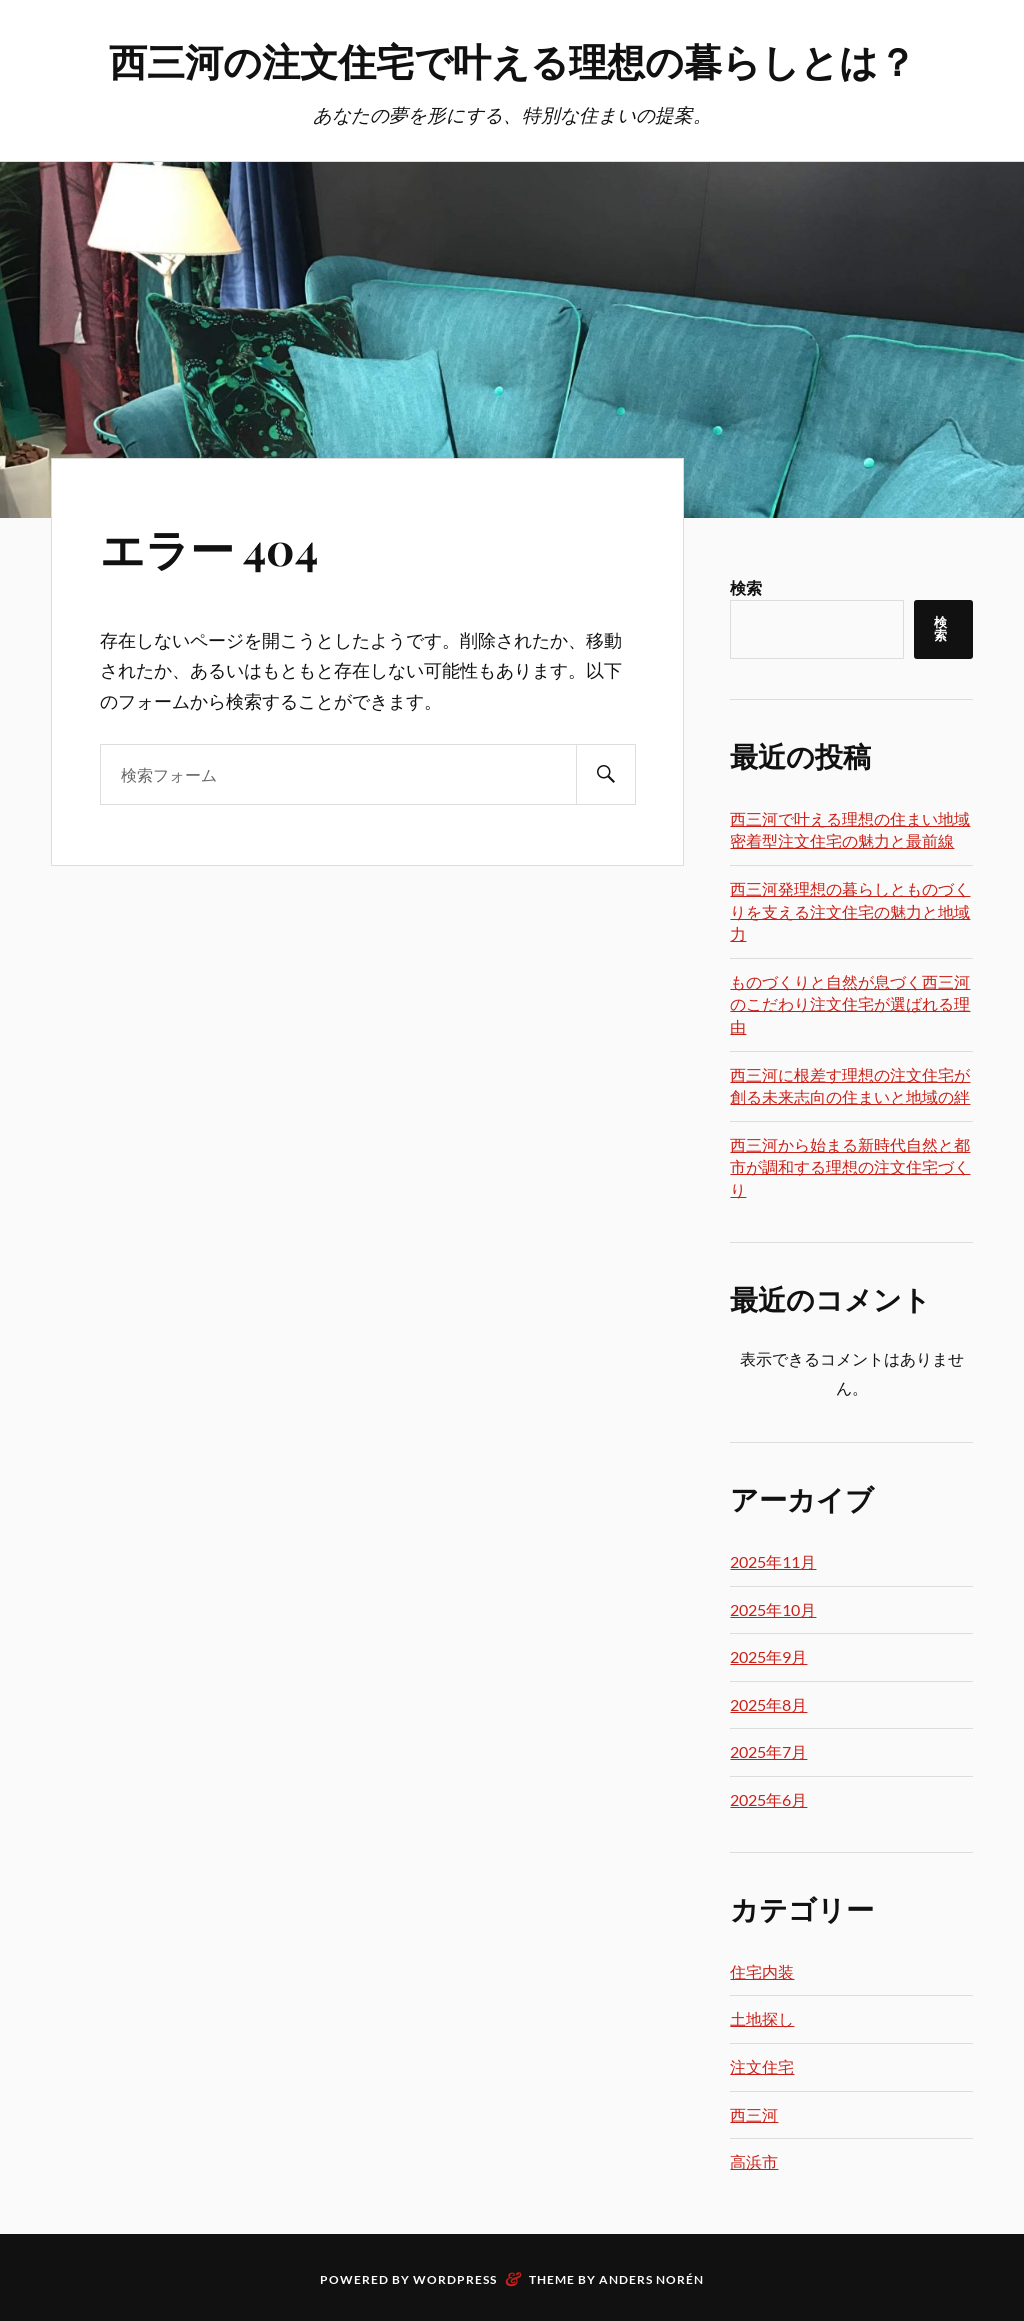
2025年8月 (768, 1704)
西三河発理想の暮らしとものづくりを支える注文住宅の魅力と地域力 (850, 911)
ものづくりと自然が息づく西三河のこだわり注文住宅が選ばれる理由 (850, 1004)
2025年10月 (773, 1609)
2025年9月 (768, 1656)
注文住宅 (762, 2066)
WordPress (455, 2279)
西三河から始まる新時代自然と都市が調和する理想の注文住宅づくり (850, 1167)
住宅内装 (762, 1971)
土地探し (762, 2018)
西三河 (754, 2114)
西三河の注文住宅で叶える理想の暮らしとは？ (512, 60)
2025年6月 (768, 1799)
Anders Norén (651, 2279)
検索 (746, 587)
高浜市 (754, 2161)
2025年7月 (768, 1751)
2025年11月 (773, 1561)
